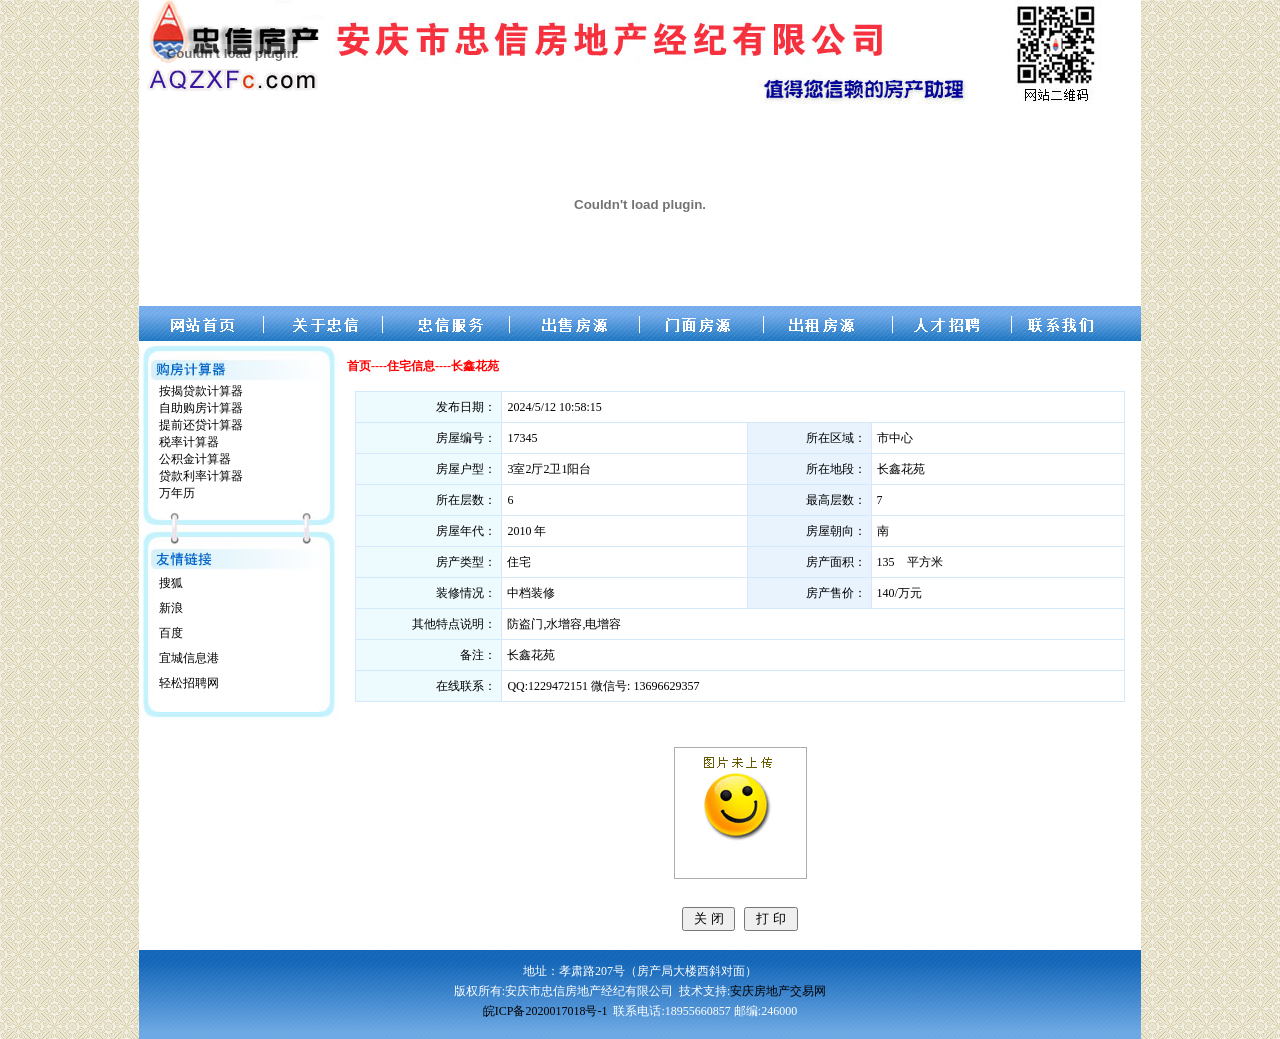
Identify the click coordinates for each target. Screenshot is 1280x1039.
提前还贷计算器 (201, 425)
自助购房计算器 (201, 408)
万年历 (177, 493)
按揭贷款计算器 (201, 391)
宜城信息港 (189, 658)
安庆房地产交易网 (778, 991)
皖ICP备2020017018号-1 (545, 1011)
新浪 (171, 608)
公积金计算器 (195, 459)
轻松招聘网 (189, 683)
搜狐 (171, 583)
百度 (171, 633)
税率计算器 (189, 442)
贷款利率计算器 (201, 476)
